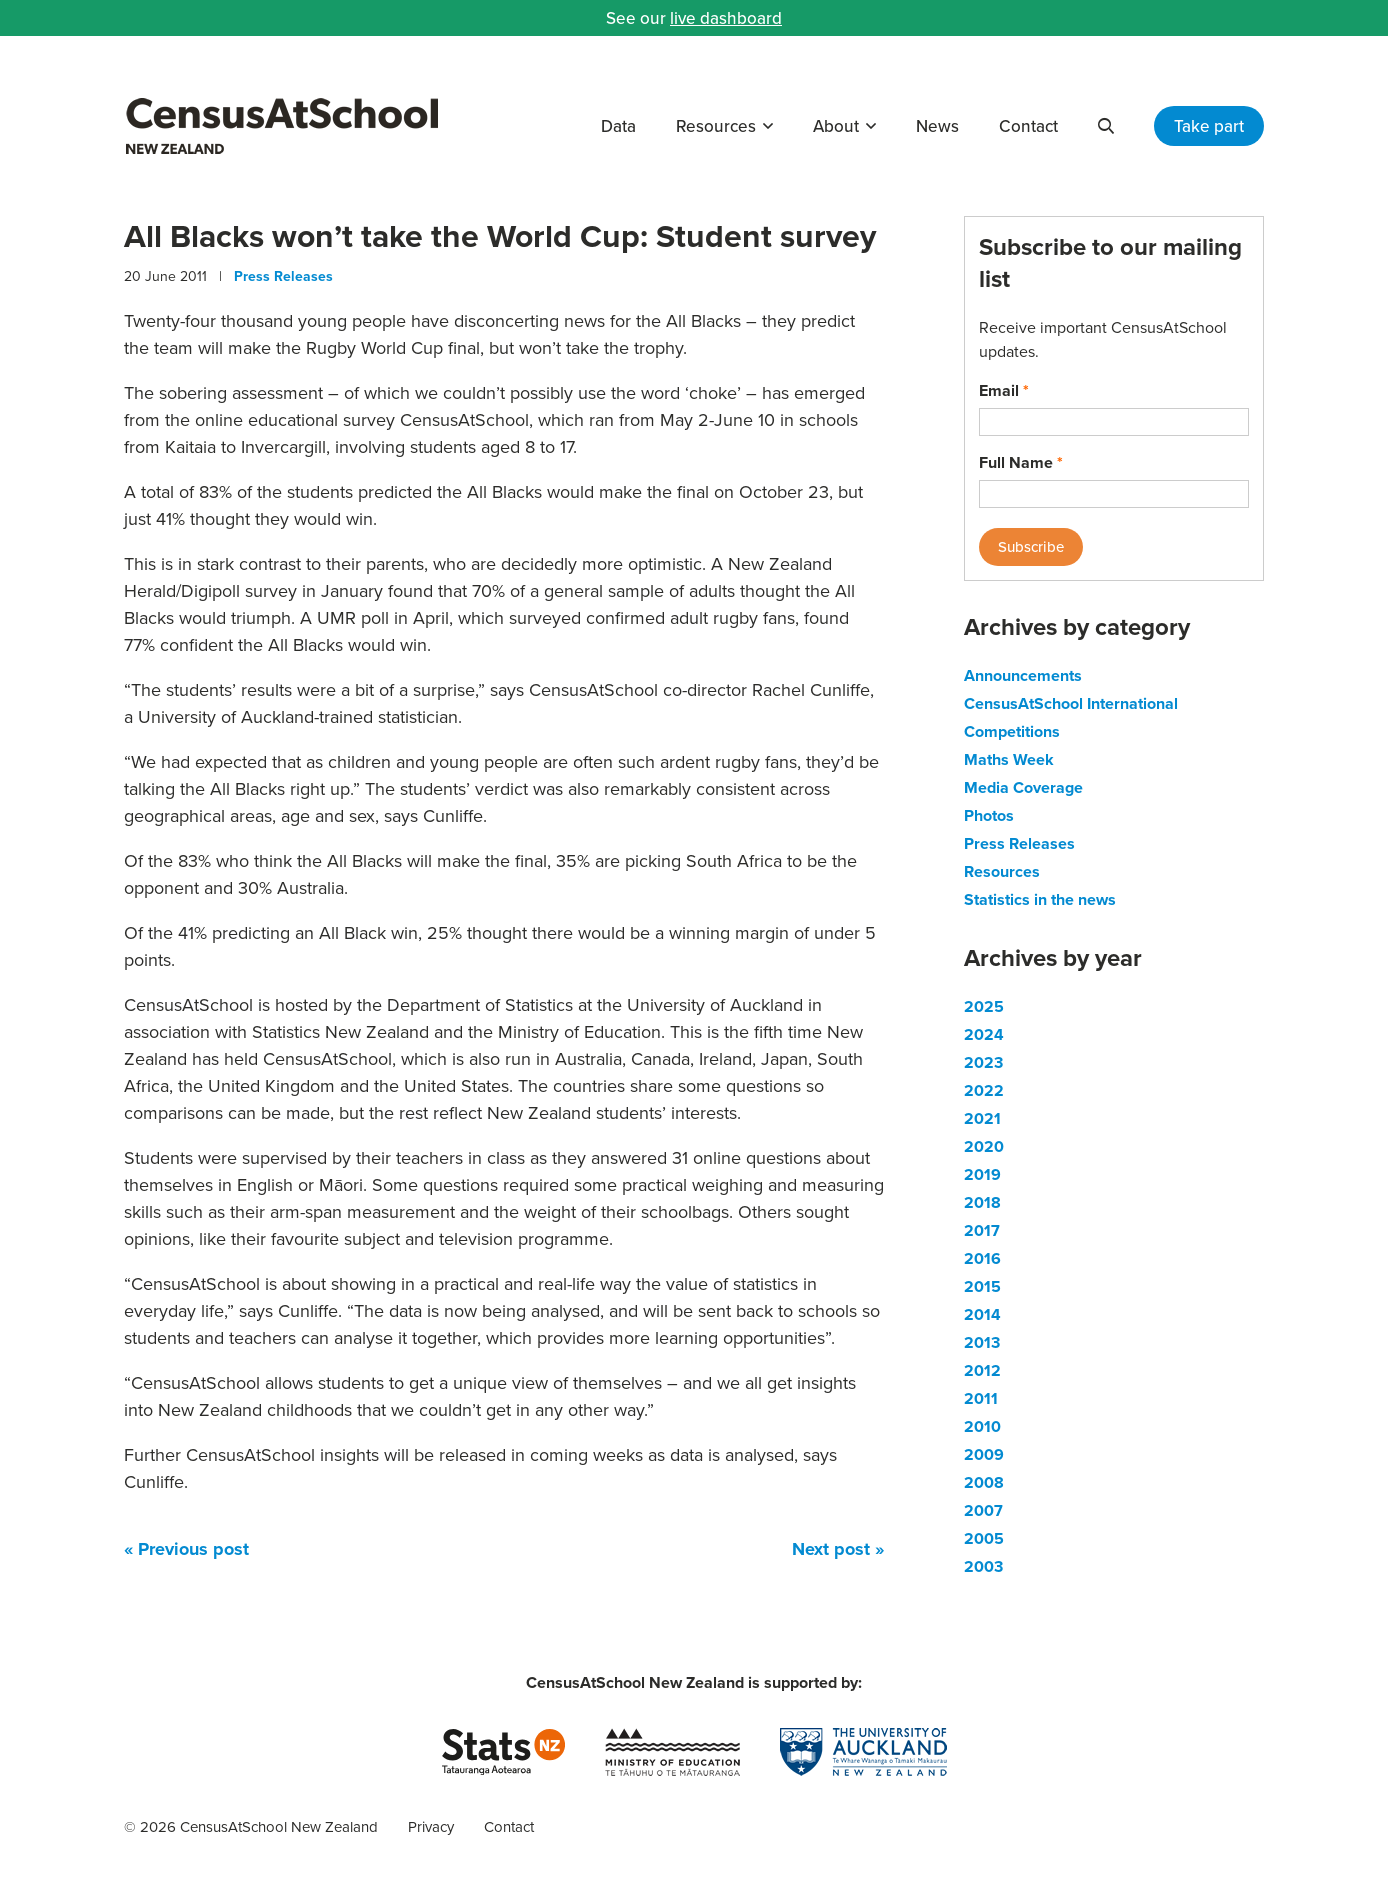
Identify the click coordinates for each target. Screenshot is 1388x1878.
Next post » (838, 1549)
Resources (716, 126)
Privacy (431, 1826)
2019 (982, 1174)
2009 (984, 1454)
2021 (982, 1118)
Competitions (1012, 731)
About (836, 126)
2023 (983, 1062)
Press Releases (283, 276)
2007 (983, 1510)
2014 (982, 1314)
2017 (982, 1230)
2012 (982, 1370)
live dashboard (726, 18)
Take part (1209, 126)
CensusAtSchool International (1071, 703)
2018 (982, 1202)
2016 (982, 1258)
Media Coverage (1023, 787)
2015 (982, 1286)
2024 (984, 1034)
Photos (989, 815)
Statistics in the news (1040, 899)
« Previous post (186, 1549)
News (937, 126)
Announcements (1023, 675)
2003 (983, 1566)
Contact (1028, 126)
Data (618, 126)
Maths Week (1009, 759)
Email (1004, 390)
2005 (984, 1538)
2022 (984, 1090)
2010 (982, 1426)
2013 (982, 1342)
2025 (984, 1006)
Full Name (1021, 462)
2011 (981, 1398)
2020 (984, 1146)
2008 (984, 1482)
